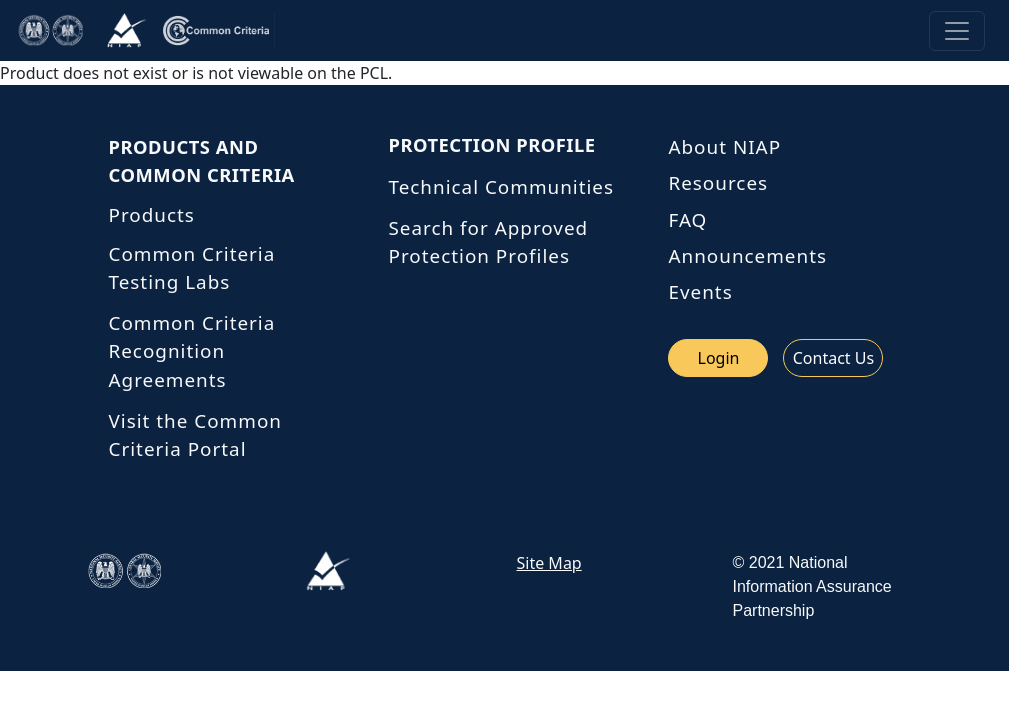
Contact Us (833, 358)
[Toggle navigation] (957, 31)
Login (719, 358)
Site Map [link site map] (549, 563)
